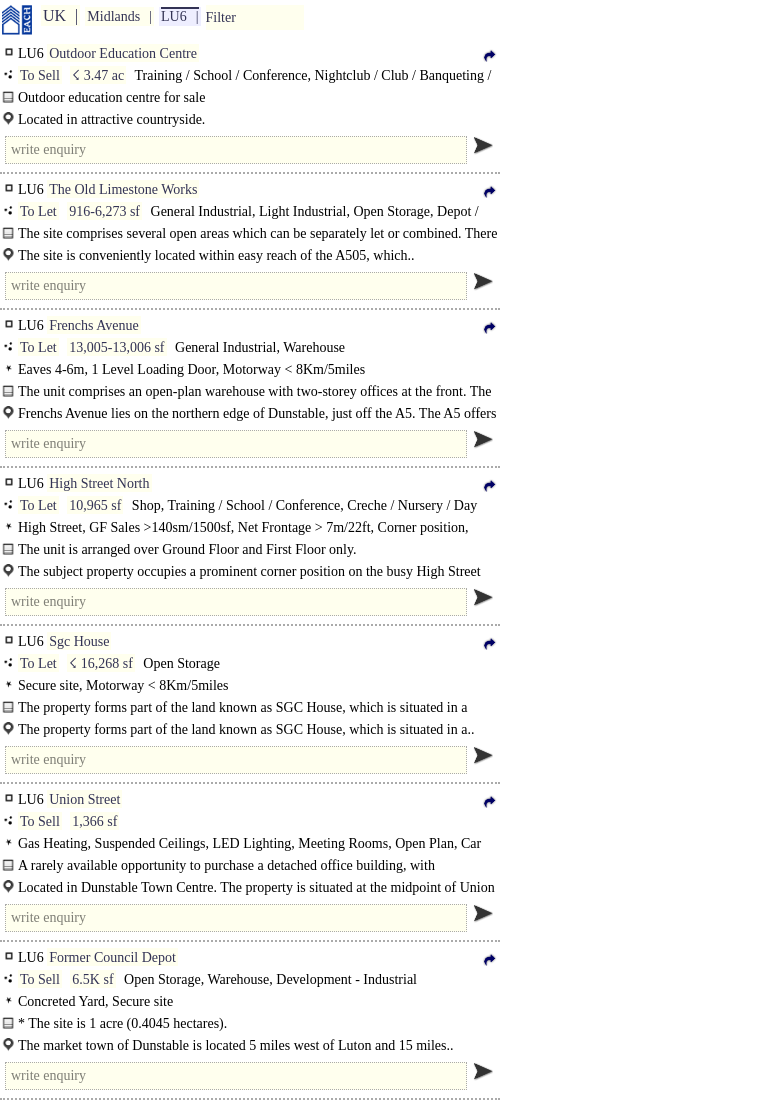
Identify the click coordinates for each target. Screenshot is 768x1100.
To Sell (40, 75)
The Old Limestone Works (123, 189)
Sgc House (79, 641)
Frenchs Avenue (94, 325)
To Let (38, 211)
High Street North (99, 483)
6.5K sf (92, 979)
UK (54, 15)
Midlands (113, 16)
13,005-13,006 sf (116, 347)
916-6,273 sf (104, 211)
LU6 (174, 16)
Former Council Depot (112, 957)
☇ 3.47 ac (98, 75)
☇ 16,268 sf (101, 663)
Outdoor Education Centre (123, 53)
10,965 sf (95, 505)
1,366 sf (94, 821)
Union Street (84, 799)
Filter (221, 17)
